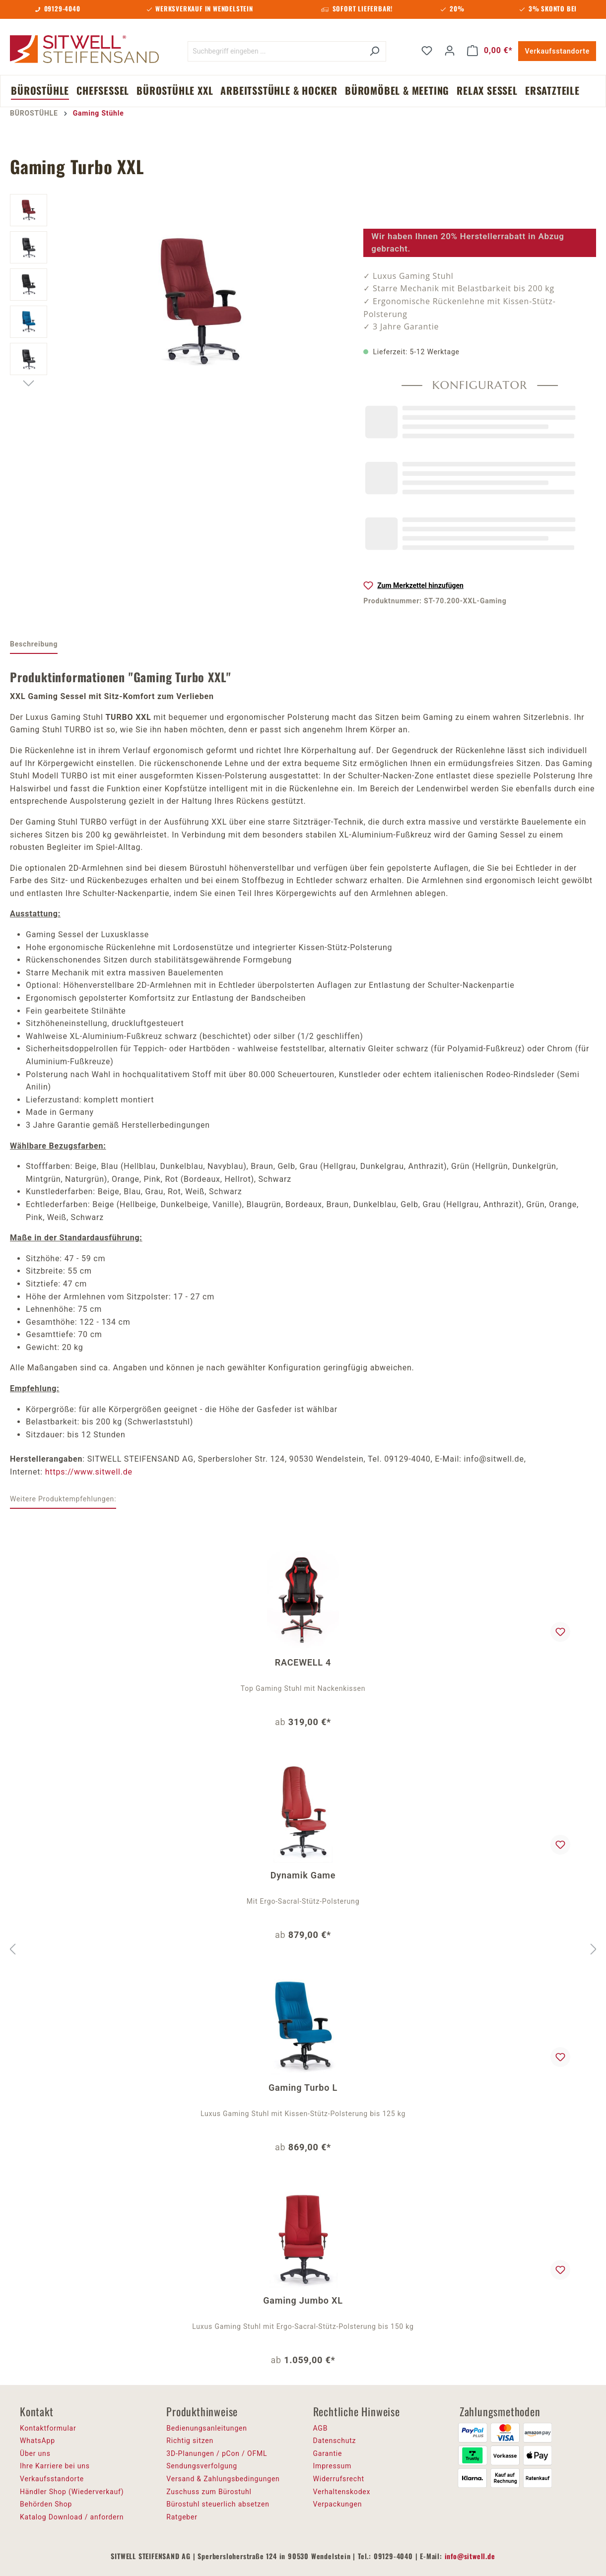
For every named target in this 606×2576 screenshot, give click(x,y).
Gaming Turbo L (303, 2087)
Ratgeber (182, 2517)
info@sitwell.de (470, 2556)
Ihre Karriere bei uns (55, 2466)
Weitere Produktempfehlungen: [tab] (63, 1499)
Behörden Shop (46, 2504)
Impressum (332, 2466)
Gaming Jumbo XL (303, 2300)
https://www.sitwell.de (89, 1472)
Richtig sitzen (189, 2441)
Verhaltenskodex (342, 2492)
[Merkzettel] (426, 50)
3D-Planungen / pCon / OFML (216, 2453)
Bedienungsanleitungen (206, 2428)
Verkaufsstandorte (557, 51)
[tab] (34, 645)
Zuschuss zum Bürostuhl (209, 2492)
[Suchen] (374, 51)
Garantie (327, 2453)
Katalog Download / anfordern (72, 2517)
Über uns (35, 2453)
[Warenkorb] (490, 50)
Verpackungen (337, 2504)
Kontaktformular (48, 2428)
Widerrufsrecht (338, 2479)
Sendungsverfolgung (201, 2466)
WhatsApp (37, 2441)
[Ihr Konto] (449, 50)
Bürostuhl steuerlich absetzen (217, 2504)
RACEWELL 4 (303, 1662)
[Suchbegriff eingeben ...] (275, 51)
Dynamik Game (303, 1875)
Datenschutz (334, 2441)
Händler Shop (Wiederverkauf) (72, 2492)
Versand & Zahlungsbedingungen (222, 2479)
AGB (320, 2428)
